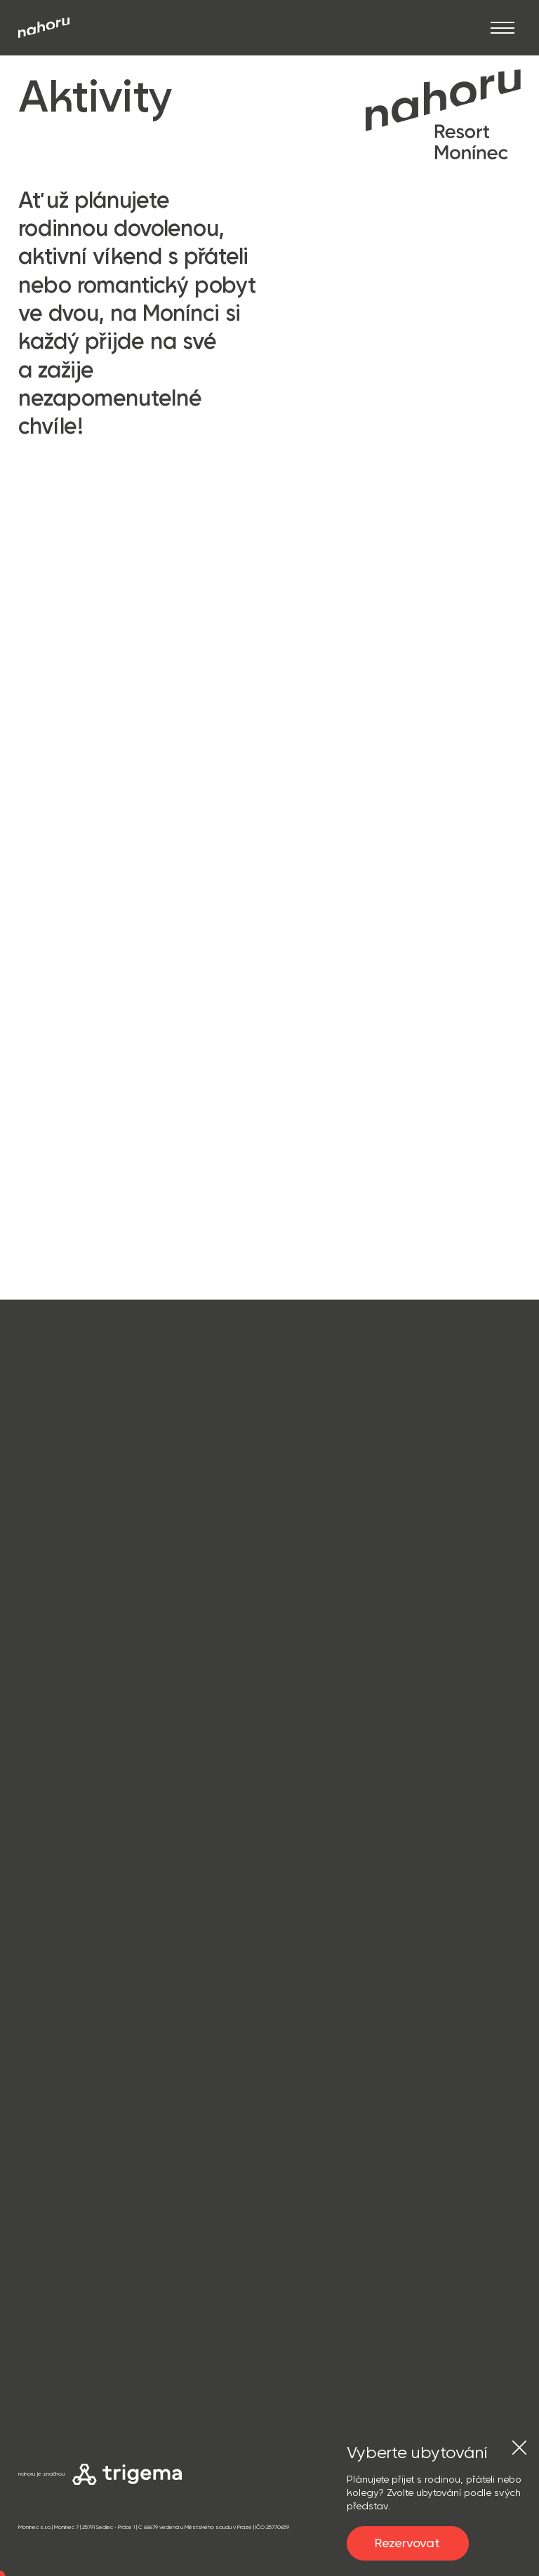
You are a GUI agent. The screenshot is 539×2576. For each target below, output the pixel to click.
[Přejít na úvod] (43, 28)
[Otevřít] (502, 27)
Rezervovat (407, 2543)
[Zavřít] (519, 2448)
